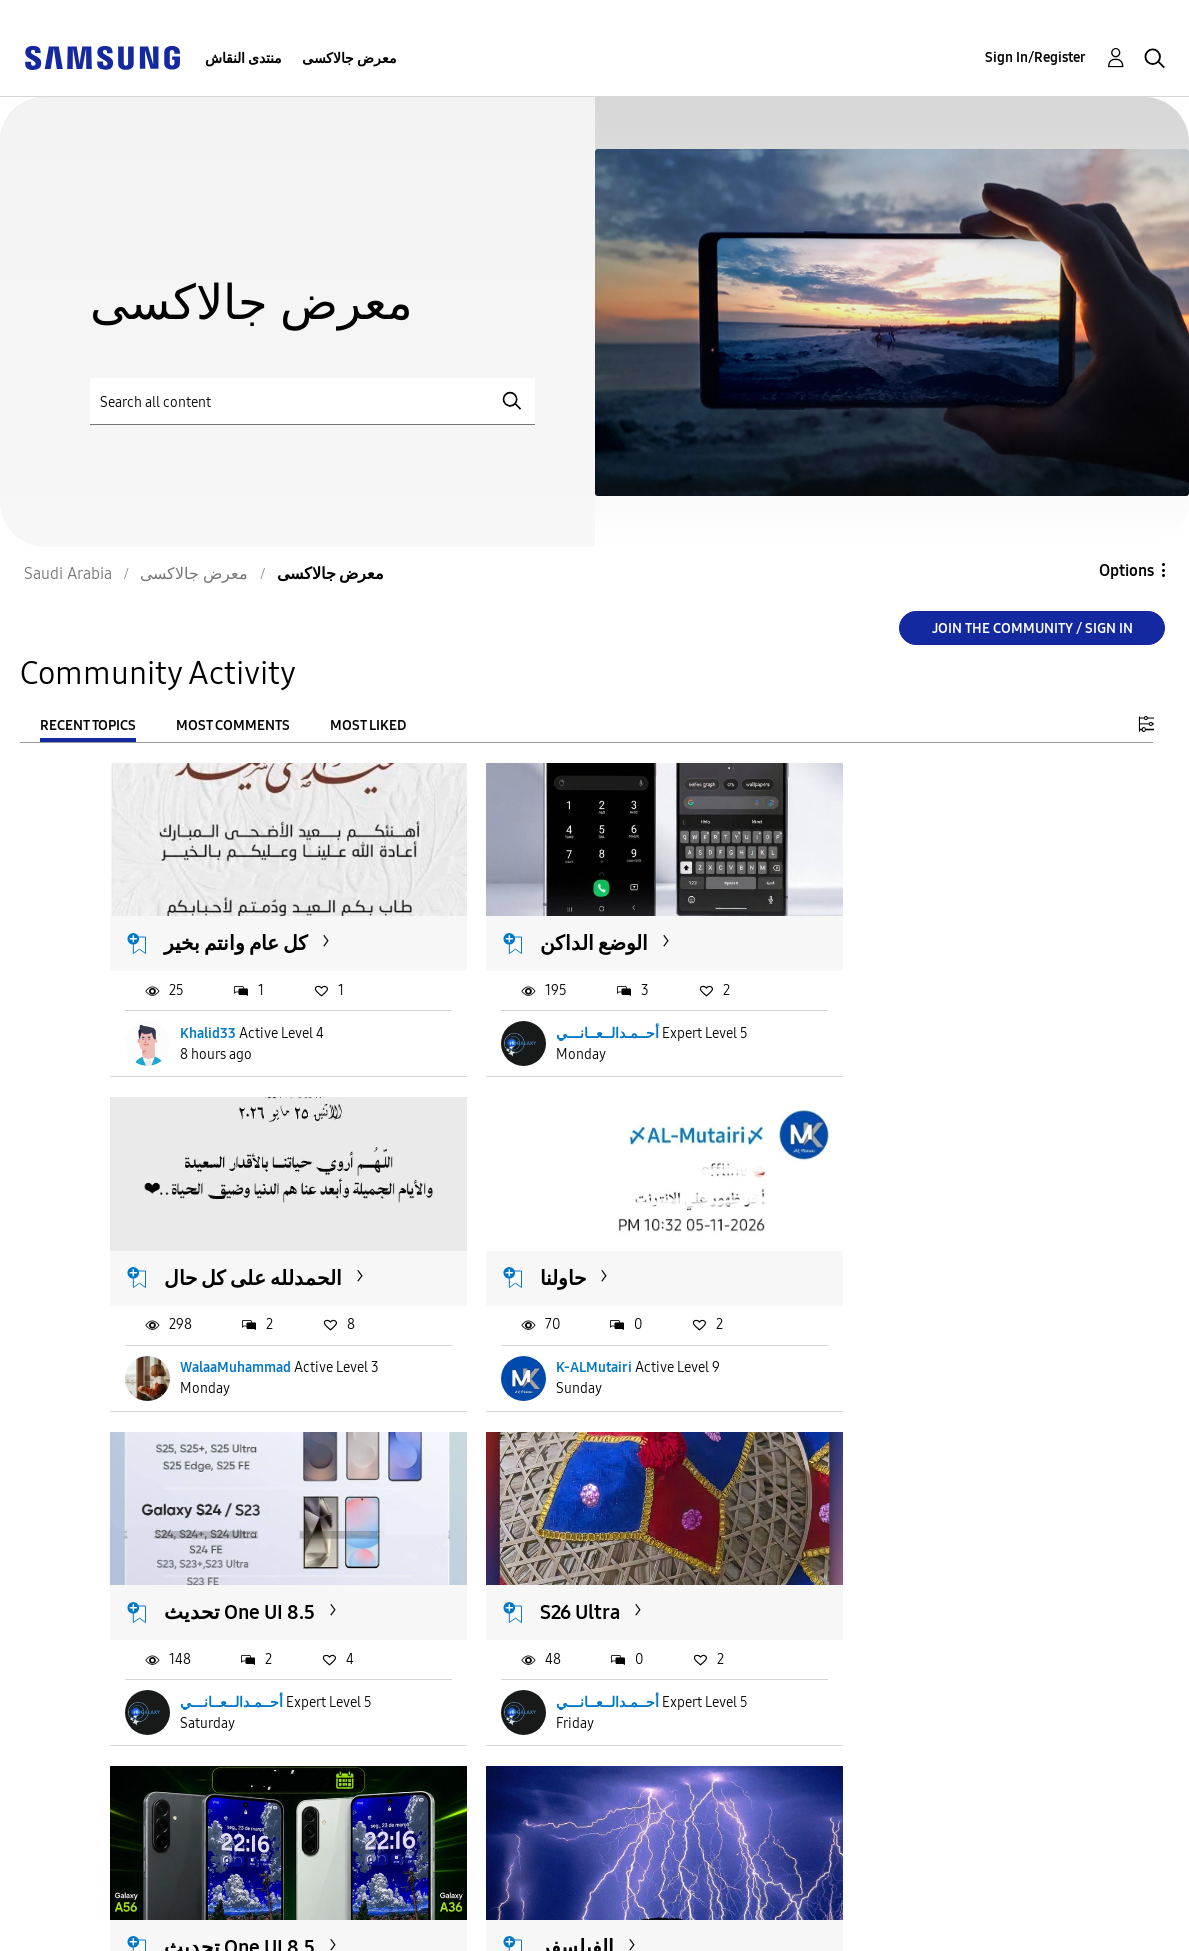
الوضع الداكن (548, 923)
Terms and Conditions (408, 1894)
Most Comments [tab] (233, 725)
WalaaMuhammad (895, 1013)
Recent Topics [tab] (88, 725)
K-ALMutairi (219, 1327)
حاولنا (188, 1238)
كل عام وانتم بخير (237, 923)
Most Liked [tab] (368, 725)
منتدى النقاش (243, 58)
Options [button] (1126, 570)
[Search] (312, 401)
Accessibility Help (99, 1894)
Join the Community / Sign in (1032, 628)
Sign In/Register (1035, 57)
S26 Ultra (864, 1238)
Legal (344, 1926)
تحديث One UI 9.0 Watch (899, 1564)
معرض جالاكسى (349, 58)
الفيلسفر (531, 1552)
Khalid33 (209, 1013)
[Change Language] (675, 1909)
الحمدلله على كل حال (913, 923)
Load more (171, 1789)
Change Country (797, 1909)
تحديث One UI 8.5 (569, 1238)
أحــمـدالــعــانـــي (561, 1013)
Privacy (59, 1926)
